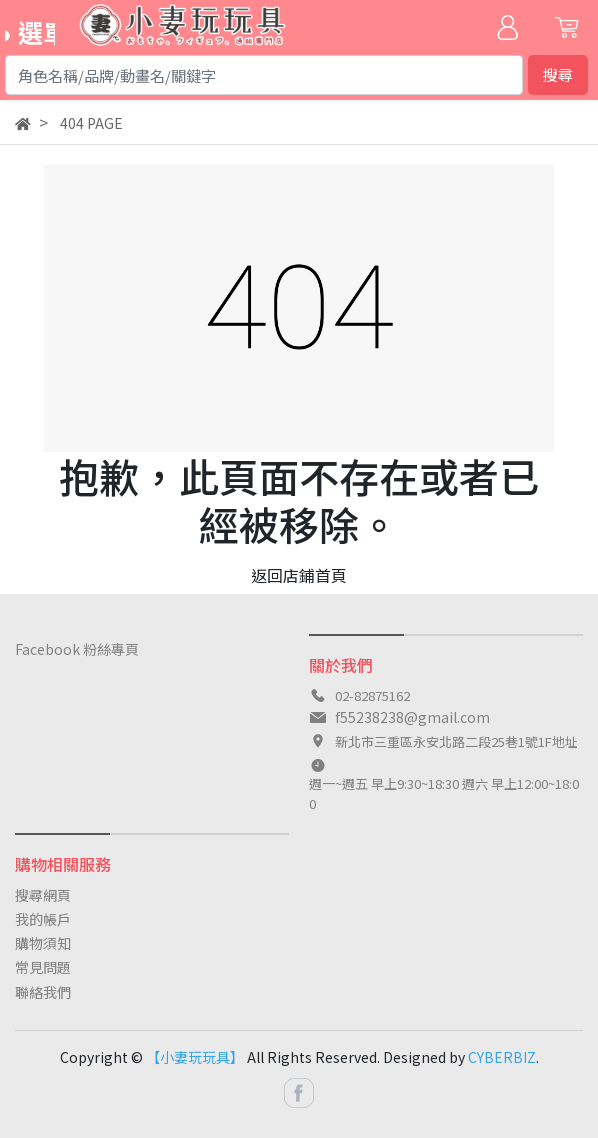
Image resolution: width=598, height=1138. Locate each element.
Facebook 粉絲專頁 (77, 649)
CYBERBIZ (502, 1057)
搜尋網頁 (43, 895)
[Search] (264, 75)
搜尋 (558, 74)
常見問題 (43, 967)
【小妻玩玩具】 (195, 1057)
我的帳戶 (43, 919)
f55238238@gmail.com (412, 717)
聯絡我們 (43, 992)
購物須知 (43, 943)
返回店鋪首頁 (299, 575)
